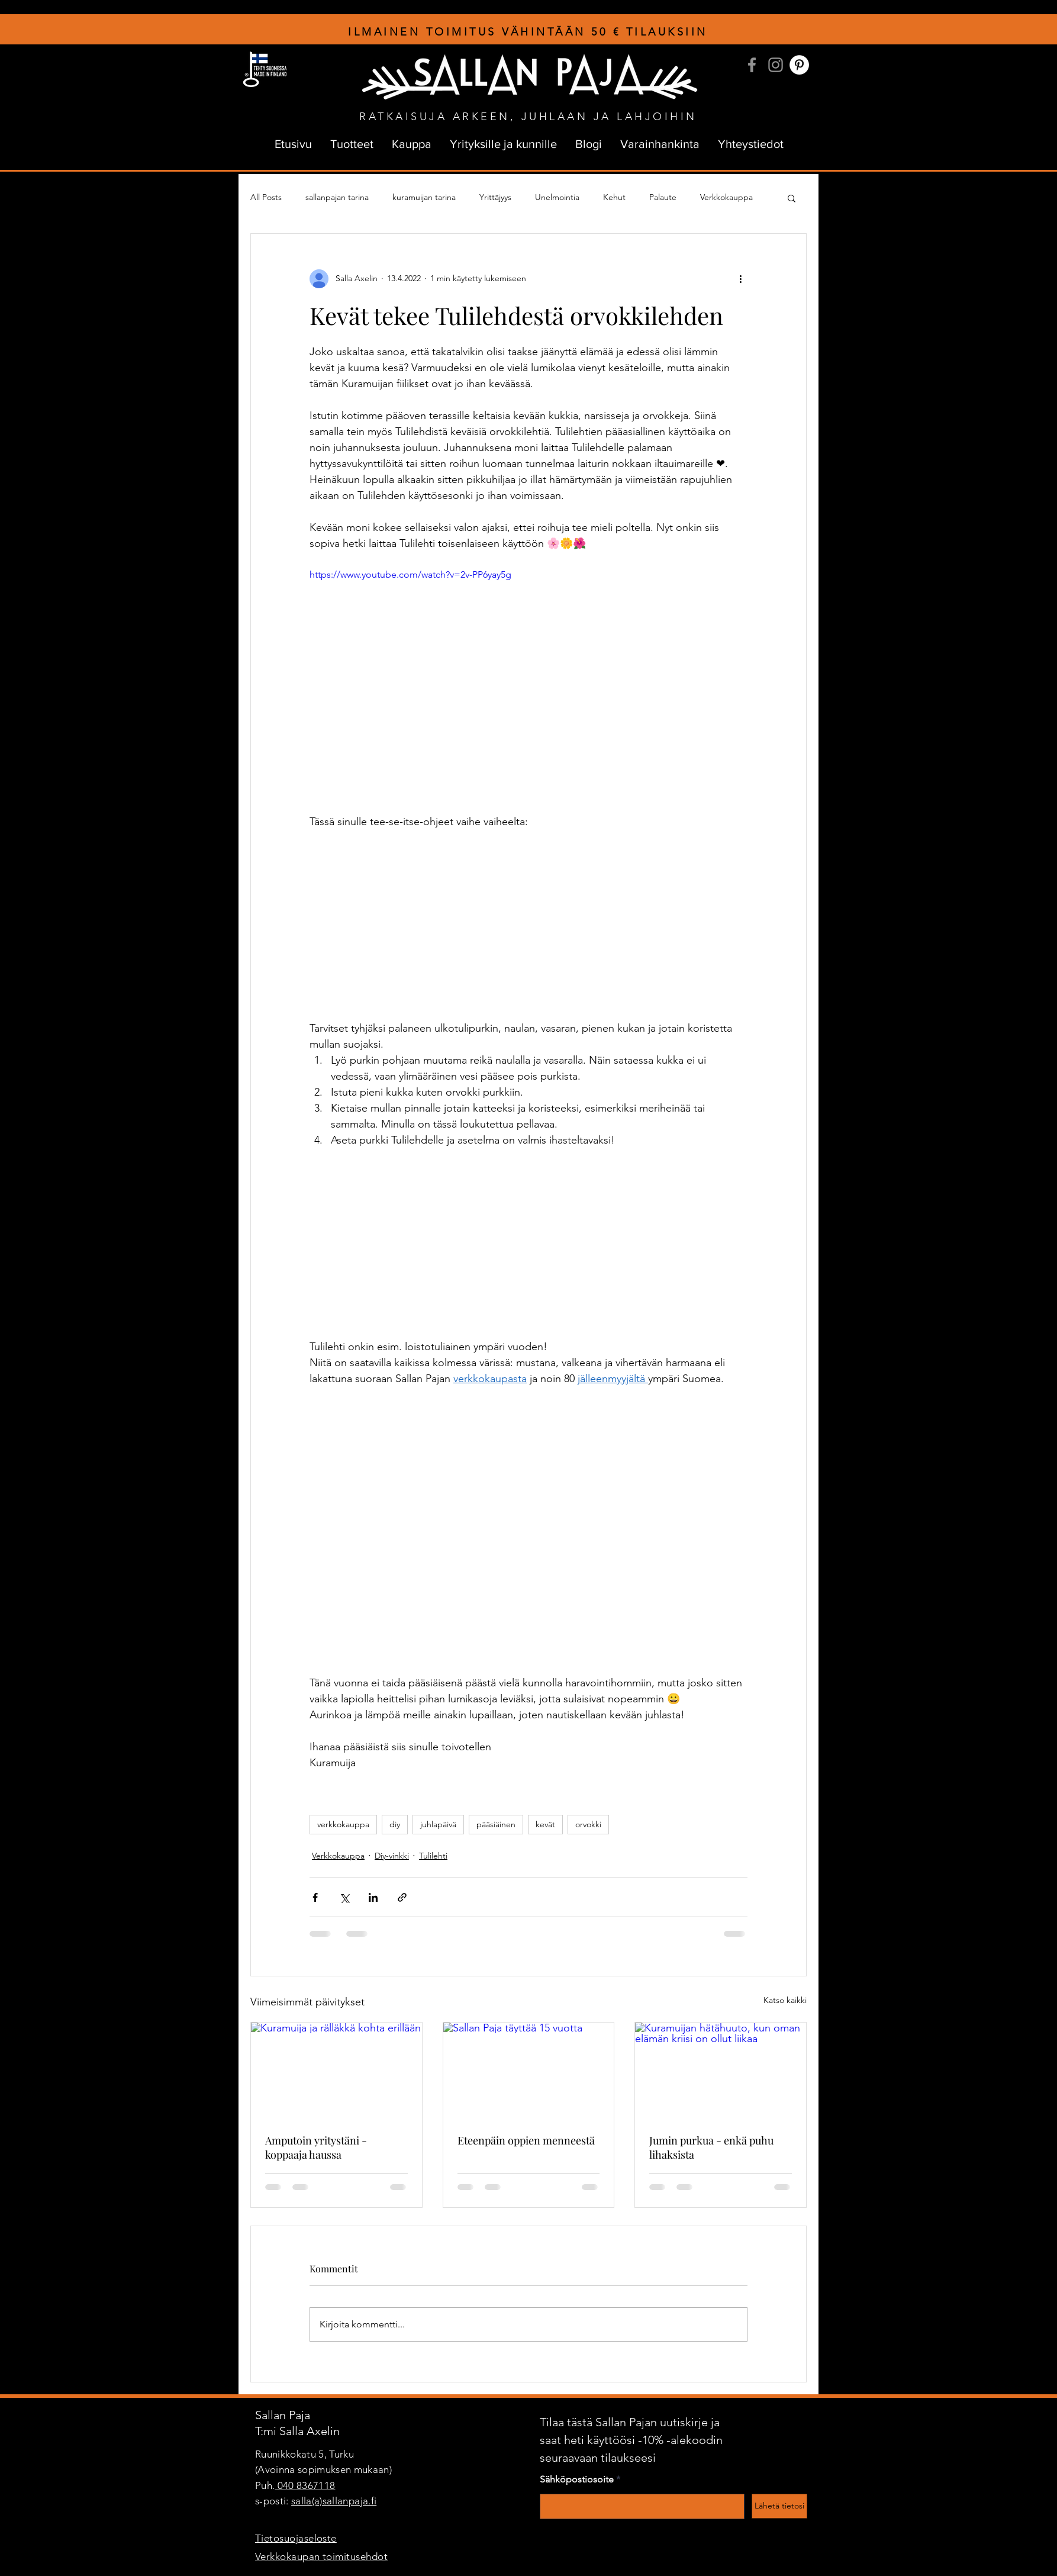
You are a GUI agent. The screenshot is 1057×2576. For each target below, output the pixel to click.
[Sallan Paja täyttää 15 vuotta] (528, 2070)
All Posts (266, 197)
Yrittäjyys (495, 197)
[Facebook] (752, 65)
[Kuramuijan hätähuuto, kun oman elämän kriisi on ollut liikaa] (720, 2070)
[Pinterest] (799, 65)
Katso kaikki (785, 2000)
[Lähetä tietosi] (779, 2506)
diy (394, 1824)
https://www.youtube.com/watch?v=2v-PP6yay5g (410, 574)
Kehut (614, 197)
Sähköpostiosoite (577, 2479)
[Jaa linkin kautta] (402, 1897)
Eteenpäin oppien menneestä (526, 2140)
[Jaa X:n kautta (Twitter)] (344, 1897)
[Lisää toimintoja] (740, 279)
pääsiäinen (495, 1824)
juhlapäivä (438, 1824)
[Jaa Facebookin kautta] (315, 1897)
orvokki (588, 1824)
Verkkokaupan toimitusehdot (321, 2556)
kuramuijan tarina (424, 197)
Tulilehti (433, 1855)
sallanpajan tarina (337, 197)
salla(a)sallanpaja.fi (333, 2501)
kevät (545, 1824)
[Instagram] (775, 65)
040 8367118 (305, 2485)
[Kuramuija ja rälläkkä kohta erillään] (336, 2070)
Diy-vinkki (392, 1855)
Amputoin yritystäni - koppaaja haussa (316, 2147)
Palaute (662, 197)
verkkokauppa (343, 1824)
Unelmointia (557, 197)
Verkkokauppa (726, 197)
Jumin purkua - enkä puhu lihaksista (711, 2147)
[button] (791, 197)
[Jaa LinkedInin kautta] (373, 1897)
